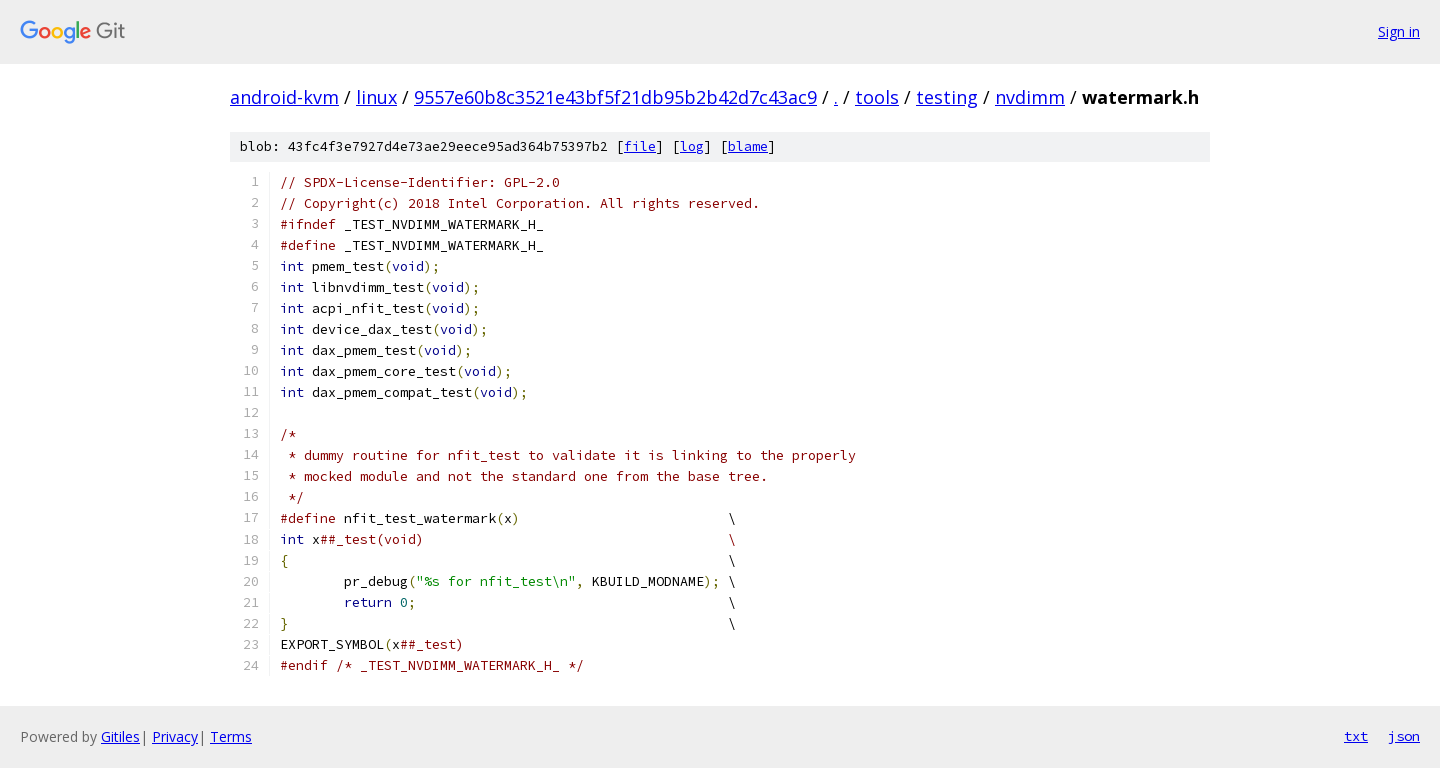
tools (877, 97)
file (640, 146)
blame (748, 146)
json (1404, 736)
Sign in (1399, 31)
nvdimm (1030, 97)
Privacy (175, 736)
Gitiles (120, 736)
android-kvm (284, 97)
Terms (231, 736)
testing (947, 97)
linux (376, 97)
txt (1356, 736)
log (692, 146)
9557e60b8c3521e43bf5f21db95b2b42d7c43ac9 (615, 97)
